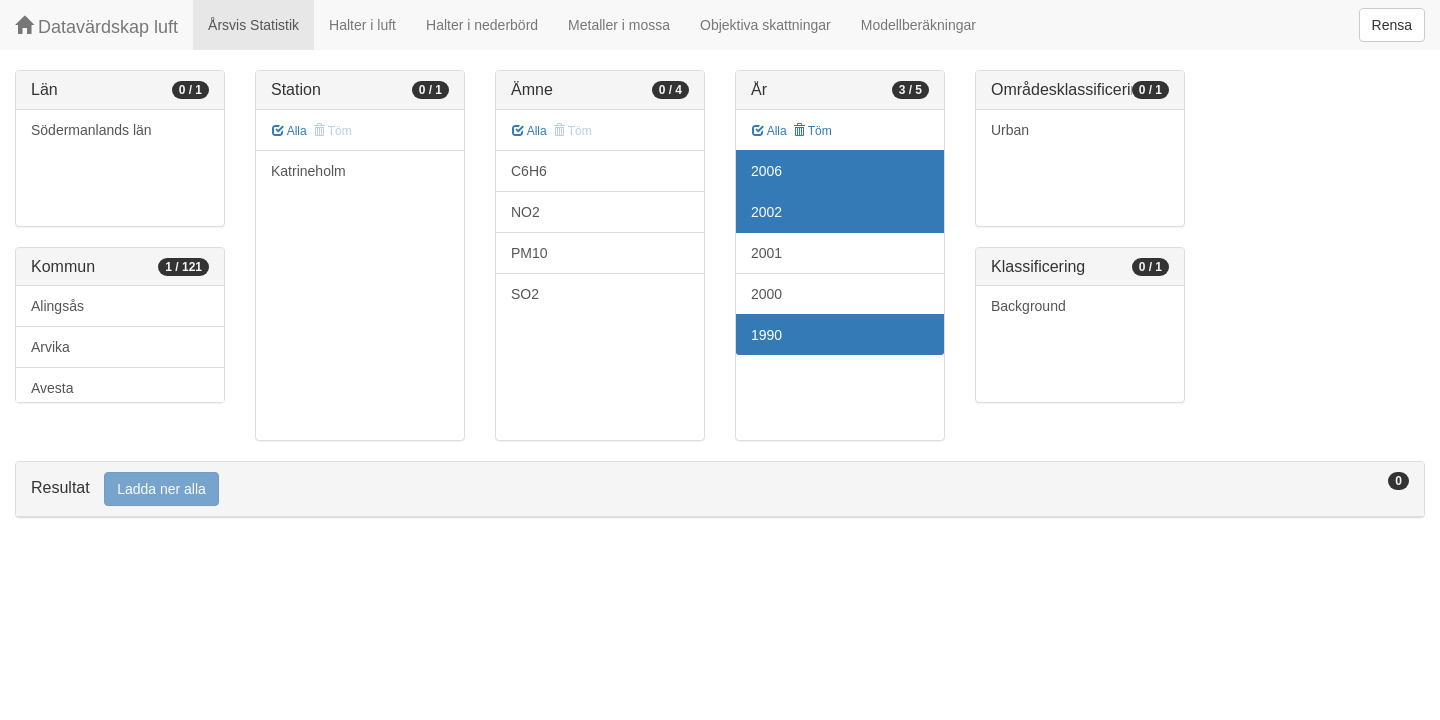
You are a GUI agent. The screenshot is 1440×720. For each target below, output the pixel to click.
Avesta (52, 388)
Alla (289, 131)
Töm (812, 131)
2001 (766, 253)
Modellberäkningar (918, 25)
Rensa (1392, 25)
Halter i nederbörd (482, 25)
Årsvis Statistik (253, 25)
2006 (766, 171)
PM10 (529, 253)
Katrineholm (308, 171)
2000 (766, 294)
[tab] (720, 489)
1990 (766, 335)
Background (1028, 306)
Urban (1010, 130)
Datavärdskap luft (96, 26)
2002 (766, 212)
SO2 (525, 294)
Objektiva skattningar (765, 25)
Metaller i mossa (619, 25)
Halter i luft (362, 25)
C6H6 (529, 171)
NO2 (525, 212)
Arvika (50, 347)
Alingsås (57, 306)
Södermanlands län (91, 130)
